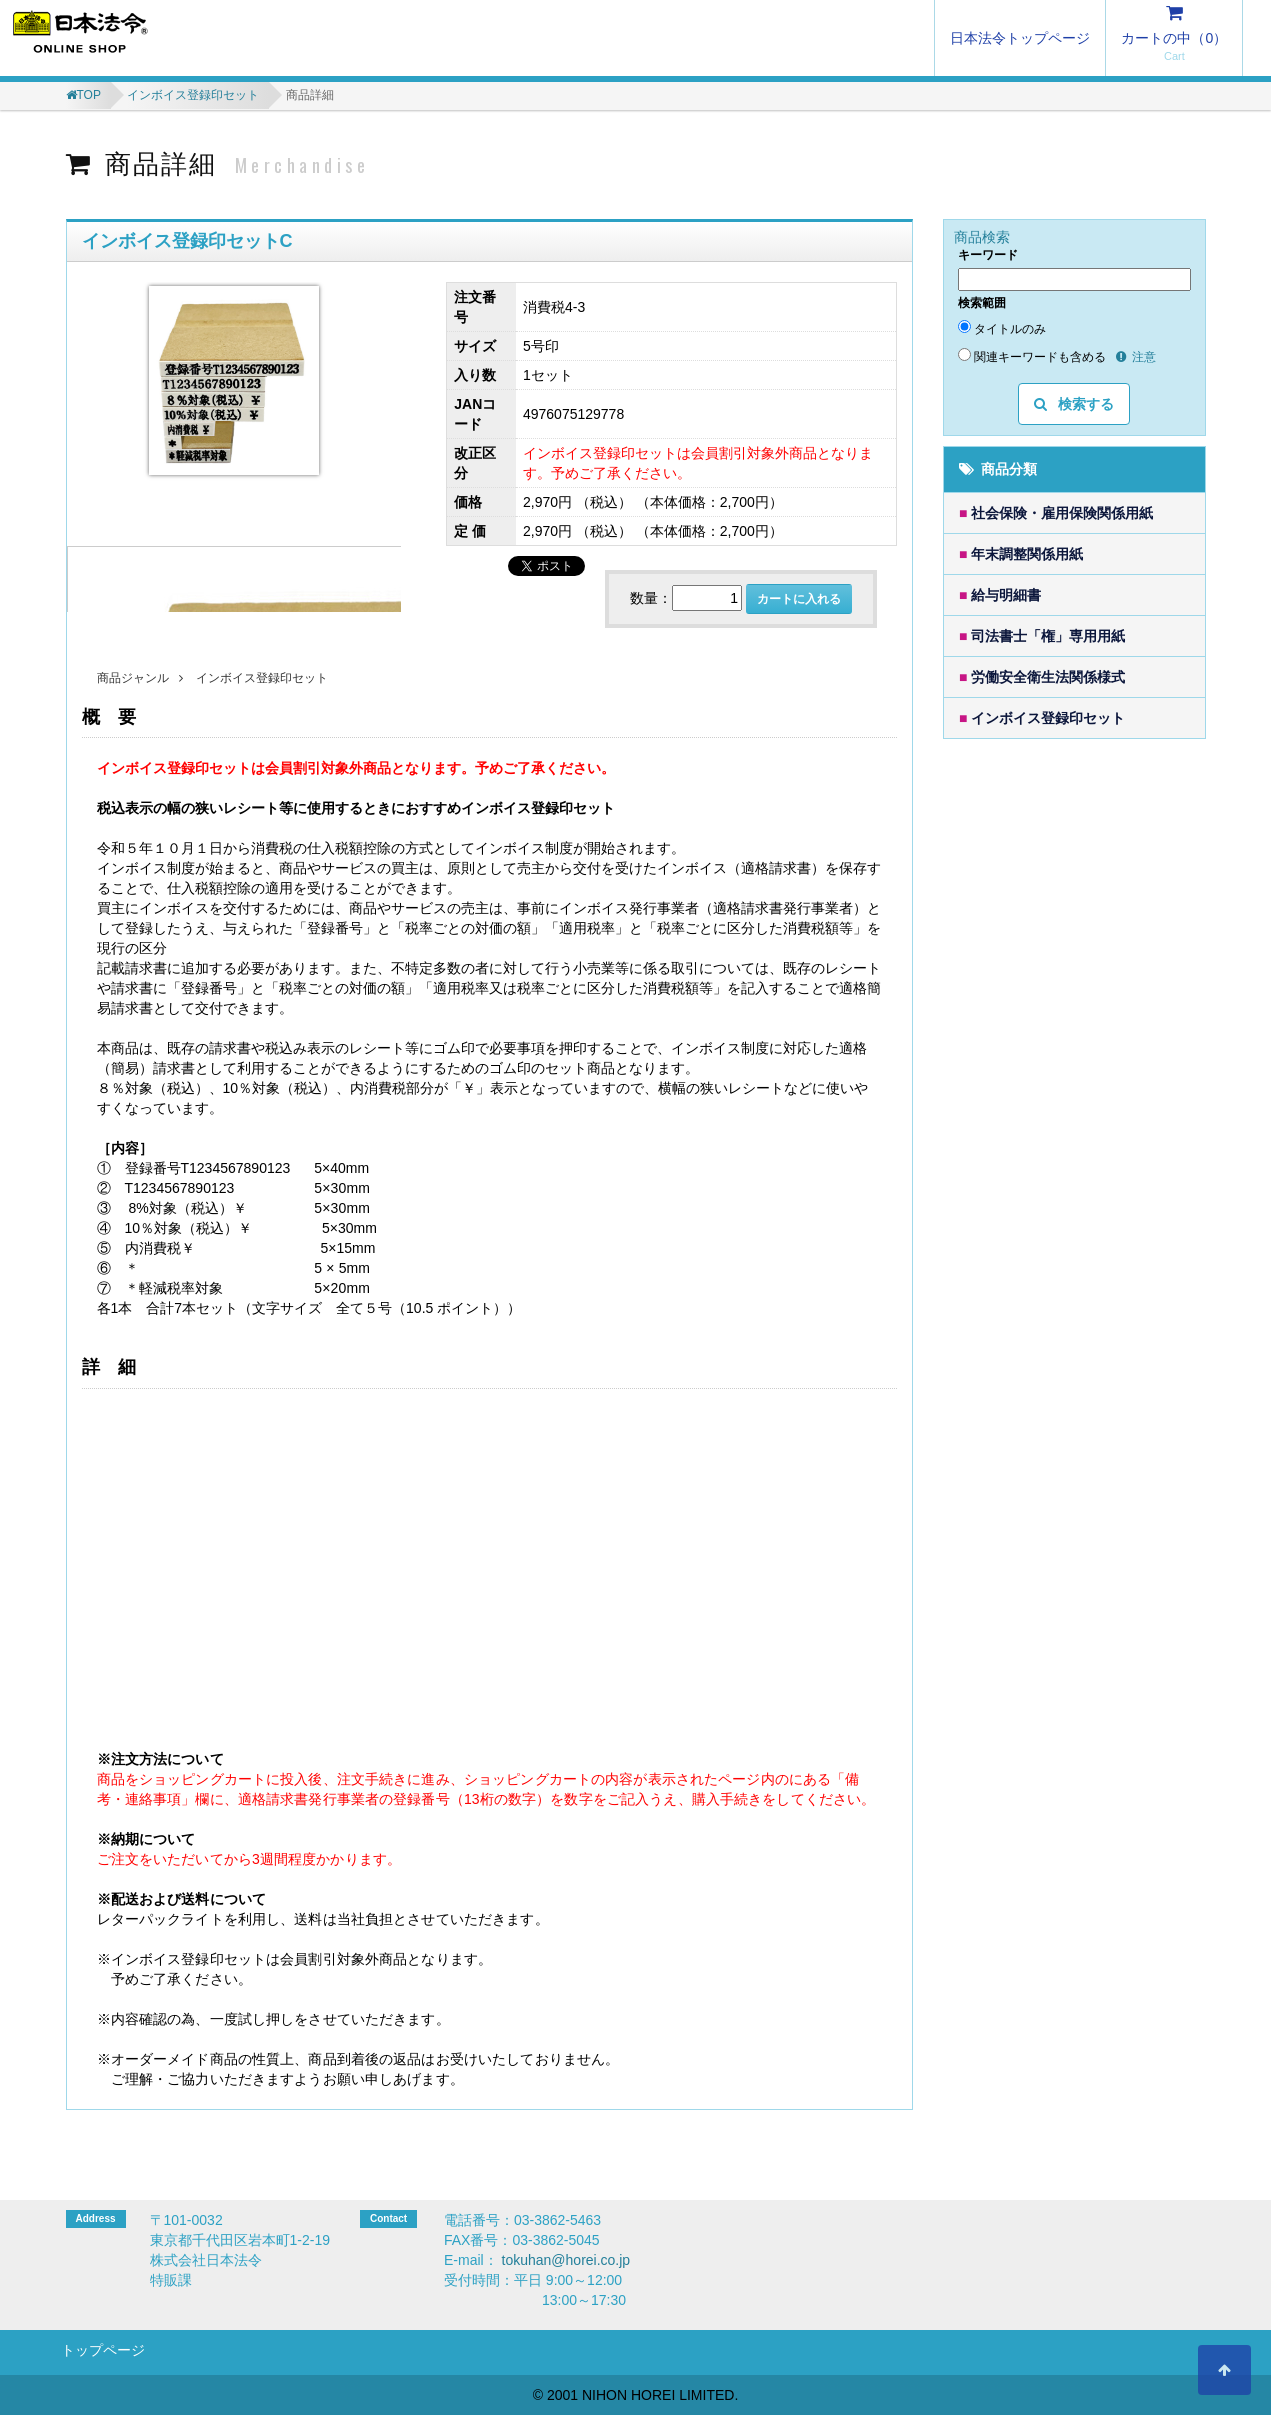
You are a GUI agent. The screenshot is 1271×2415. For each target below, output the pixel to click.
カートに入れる (799, 599)
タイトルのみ (1002, 328)
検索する (1074, 404)
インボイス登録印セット (193, 95)
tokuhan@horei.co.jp (566, 2260)
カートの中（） (1174, 38)
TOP (89, 95)
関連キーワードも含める (1032, 356)
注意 (1136, 357)
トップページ (103, 2350)
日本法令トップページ (1020, 38)
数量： (651, 598)
